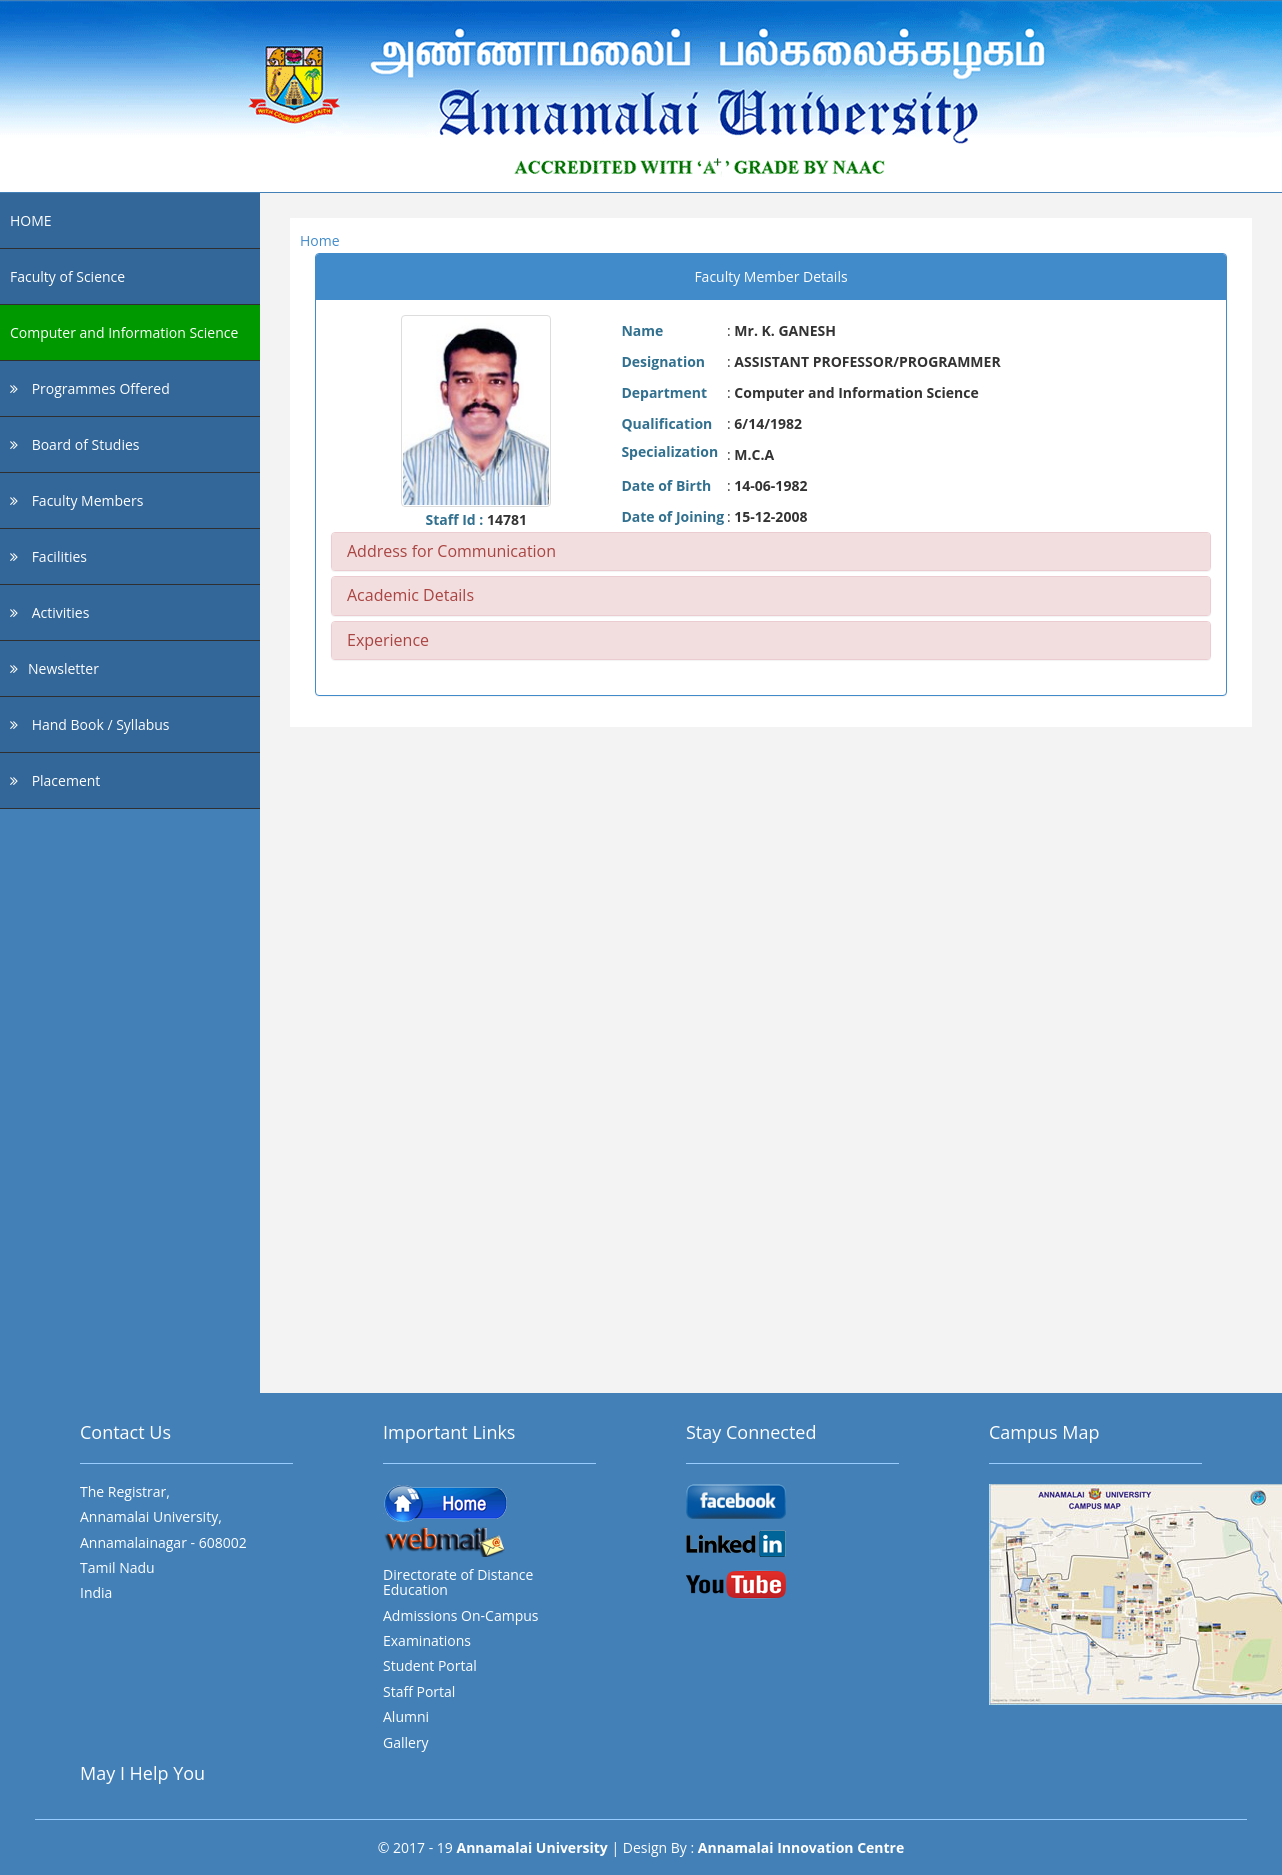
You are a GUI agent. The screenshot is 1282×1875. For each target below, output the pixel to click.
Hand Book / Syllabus (90, 724)
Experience (388, 640)
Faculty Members (76, 500)
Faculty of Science (67, 276)
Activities (49, 612)
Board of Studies (74, 444)
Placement (55, 780)
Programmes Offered (90, 388)
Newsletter (54, 668)
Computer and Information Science (124, 332)
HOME (31, 220)
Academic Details (410, 595)
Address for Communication (451, 551)
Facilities (48, 556)
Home (320, 240)
